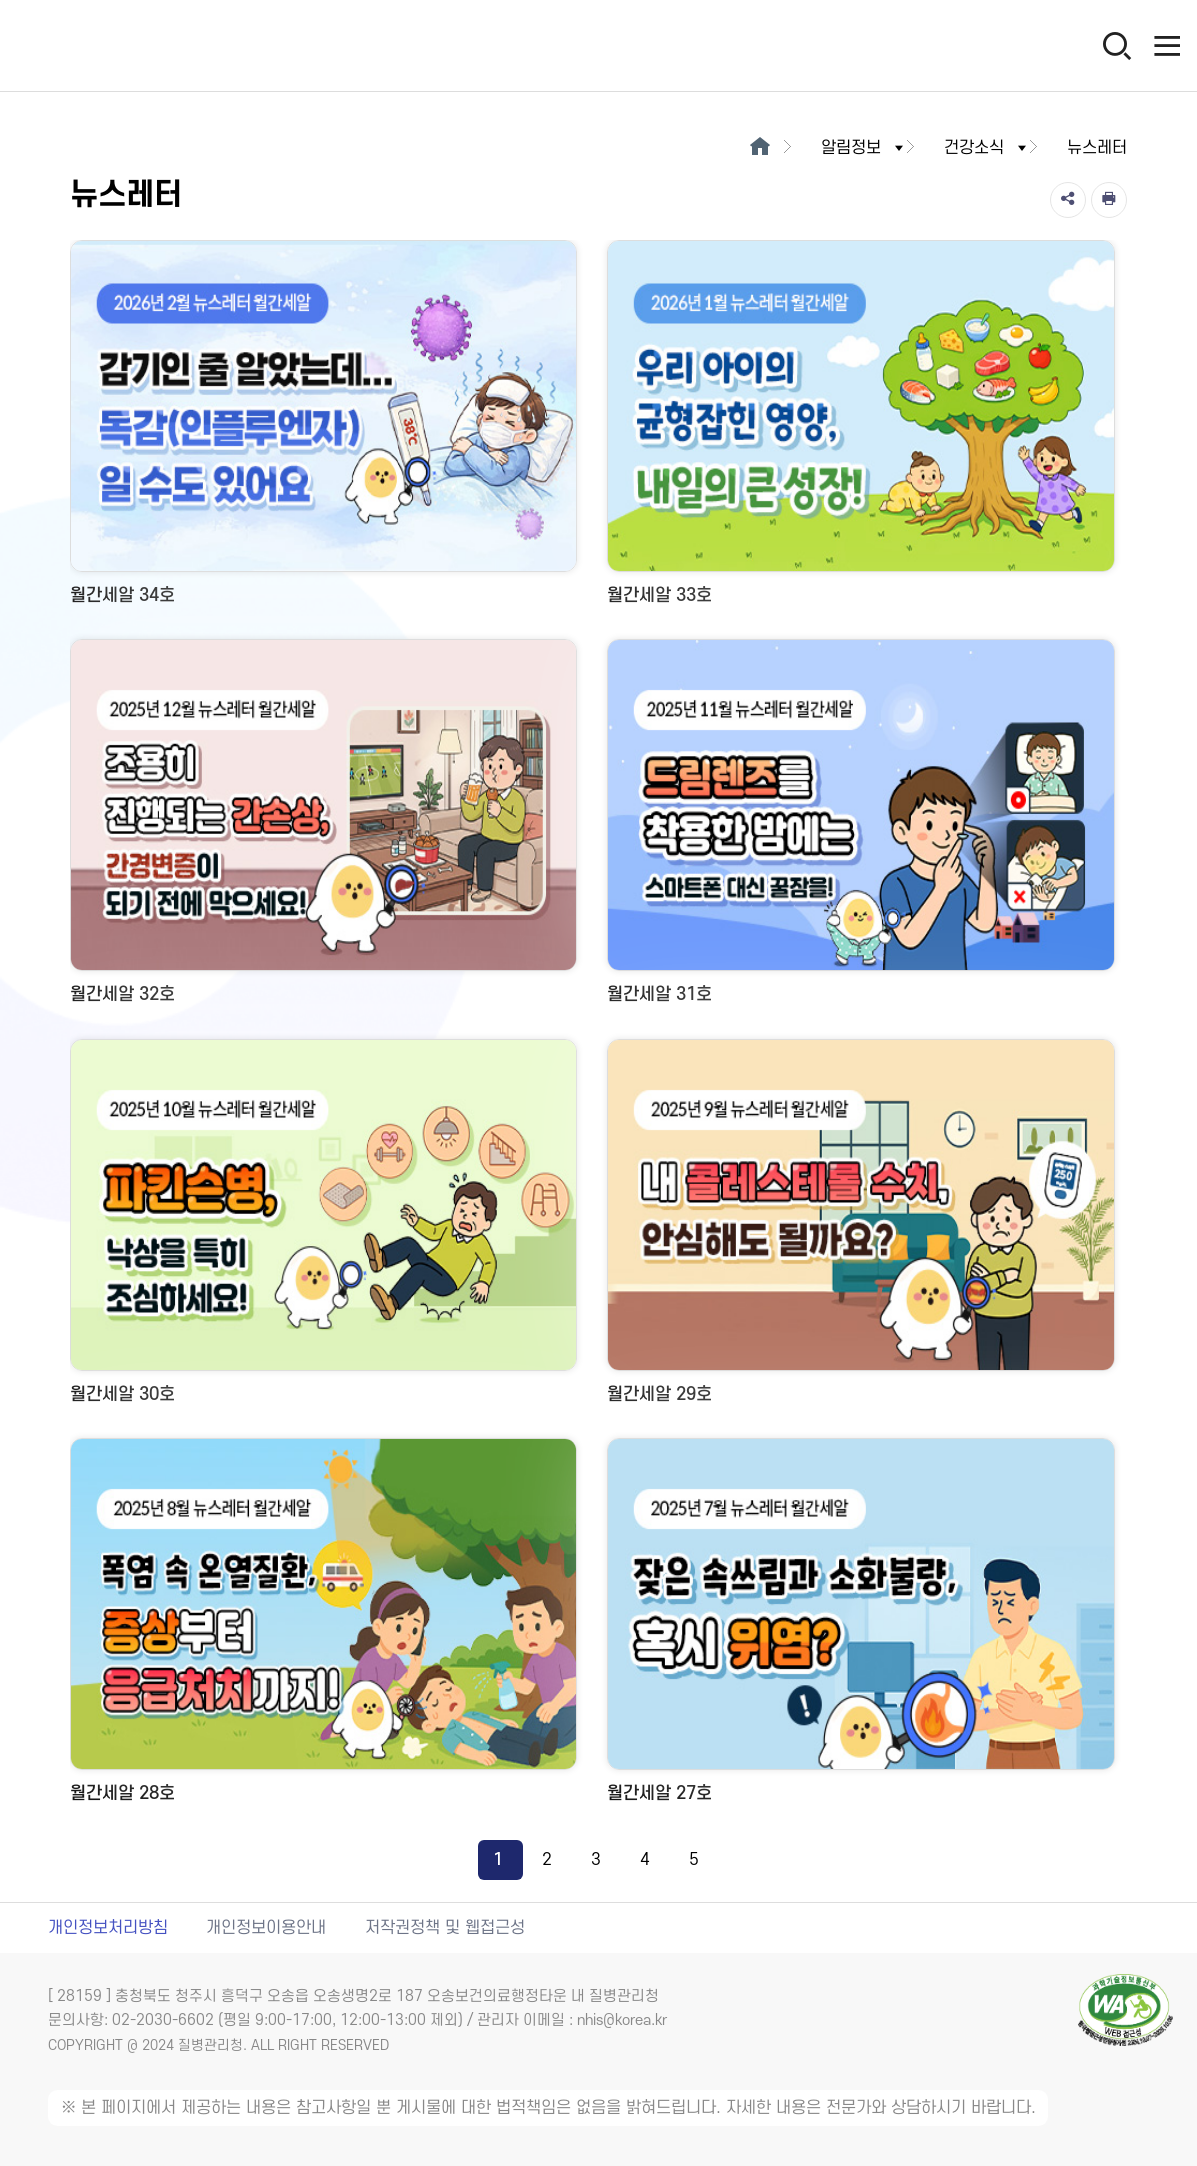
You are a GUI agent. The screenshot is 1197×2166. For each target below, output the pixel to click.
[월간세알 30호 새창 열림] (323, 1228)
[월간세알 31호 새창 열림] (860, 828)
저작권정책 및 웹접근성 (445, 1928)
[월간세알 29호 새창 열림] (860, 1228)
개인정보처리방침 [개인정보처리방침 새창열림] (108, 1928)
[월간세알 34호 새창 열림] (323, 429)
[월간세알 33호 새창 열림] (860, 429)
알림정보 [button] (864, 148)
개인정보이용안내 (266, 1928)
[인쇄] (1109, 200)
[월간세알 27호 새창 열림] (860, 1627)
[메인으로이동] (759, 148)
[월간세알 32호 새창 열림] (323, 828)
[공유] (1068, 200)
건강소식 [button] (987, 148)
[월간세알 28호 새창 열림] (323, 1627)
